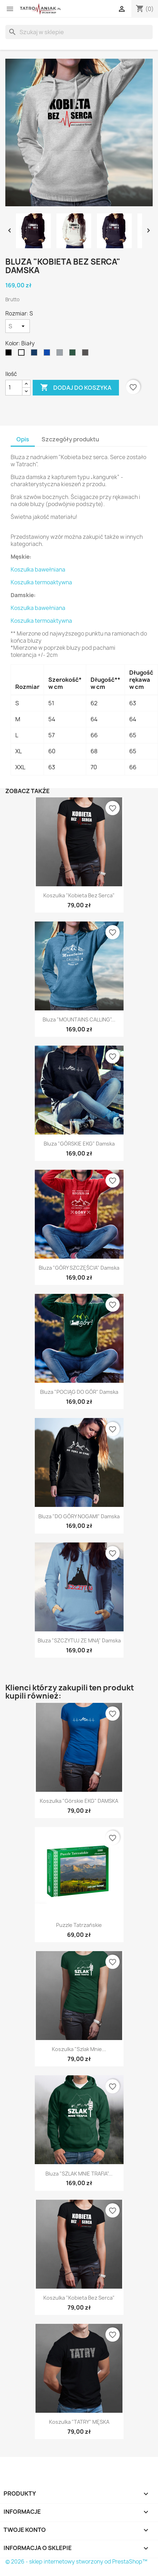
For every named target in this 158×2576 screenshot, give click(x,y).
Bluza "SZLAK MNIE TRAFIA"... (79, 2173)
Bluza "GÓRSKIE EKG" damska (79, 1143)
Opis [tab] (22, 439)
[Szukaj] (79, 32)
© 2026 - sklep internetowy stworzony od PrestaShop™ (76, 2561)
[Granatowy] (35, 354)
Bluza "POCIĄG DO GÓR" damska (79, 1391)
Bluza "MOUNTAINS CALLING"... (79, 1019)
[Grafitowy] (86, 354)
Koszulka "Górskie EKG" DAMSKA (79, 1800)
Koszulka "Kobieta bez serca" (79, 895)
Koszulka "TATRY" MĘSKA (79, 2421)
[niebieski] (48, 354)
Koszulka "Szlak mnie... (79, 2049)
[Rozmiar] (17, 326)
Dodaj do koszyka (75, 387)
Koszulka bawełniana (38, 569)
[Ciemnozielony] (73, 354)
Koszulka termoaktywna (41, 582)
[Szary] (61, 354)
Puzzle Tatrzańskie (79, 1925)
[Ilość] (13, 387)
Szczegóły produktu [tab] (70, 439)
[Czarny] (10, 354)
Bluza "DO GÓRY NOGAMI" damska (79, 1516)
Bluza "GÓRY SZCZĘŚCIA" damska (79, 1267)
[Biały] (22, 354)
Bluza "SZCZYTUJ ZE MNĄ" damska (79, 1640)
